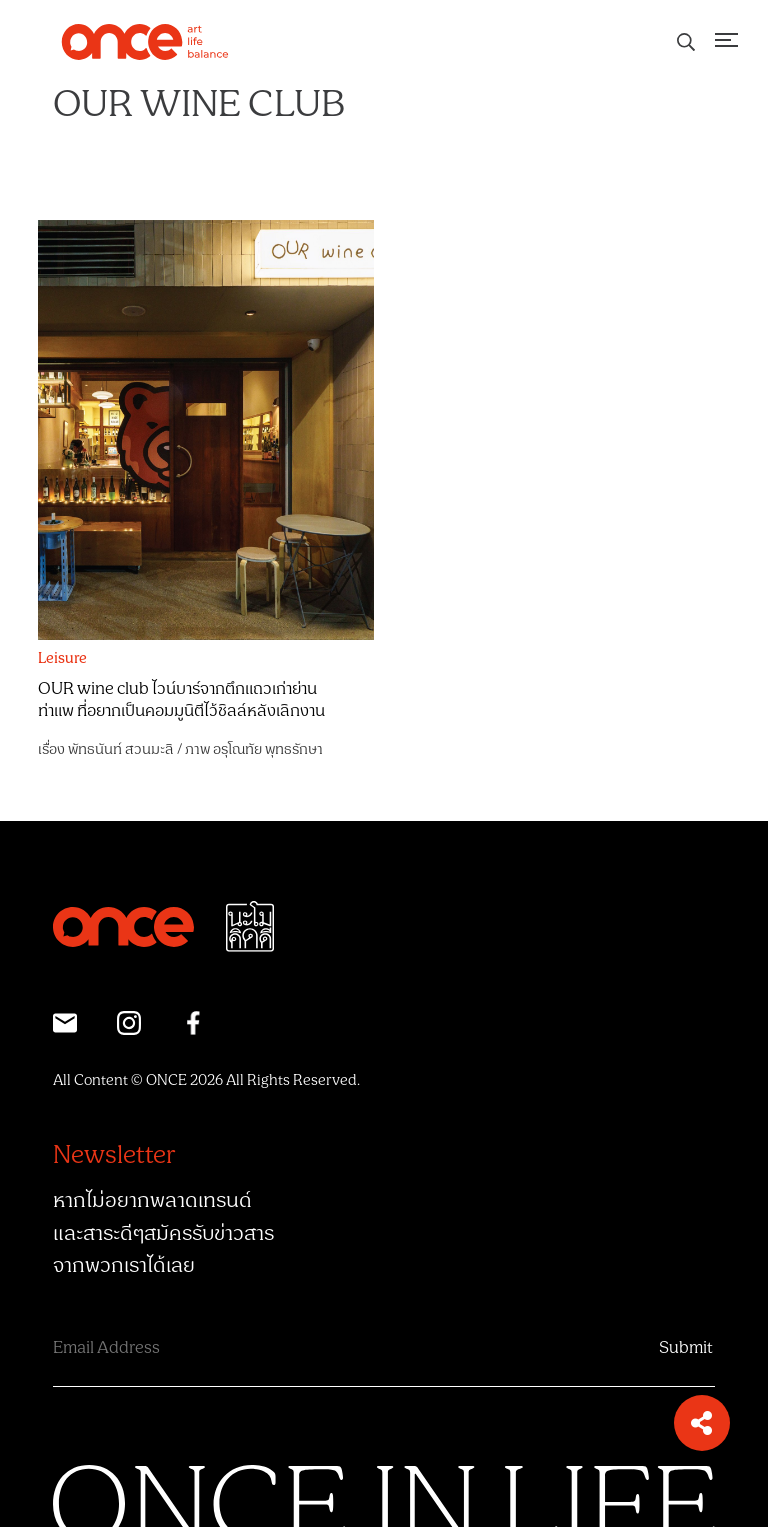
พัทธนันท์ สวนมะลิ (120, 749)
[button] (702, 1423)
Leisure (62, 659)
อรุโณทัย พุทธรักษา (268, 749)
